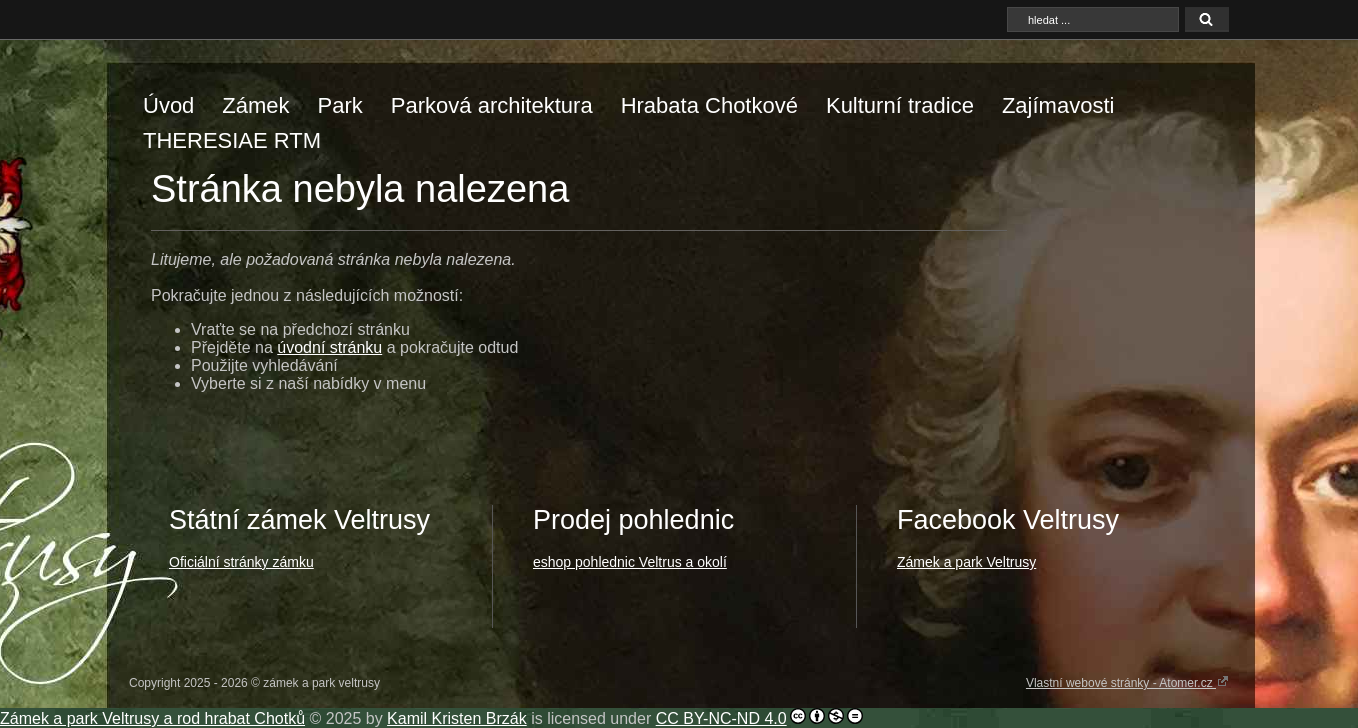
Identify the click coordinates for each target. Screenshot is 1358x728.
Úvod (168, 105)
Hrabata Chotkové (709, 105)
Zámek (255, 105)
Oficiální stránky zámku (241, 562)
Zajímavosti (1058, 105)
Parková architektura (492, 105)
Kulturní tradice (900, 105)
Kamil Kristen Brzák (457, 718)
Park (340, 105)
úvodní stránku (329, 347)
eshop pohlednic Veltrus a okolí (630, 562)
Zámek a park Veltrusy (966, 562)
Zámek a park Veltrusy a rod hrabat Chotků (152, 718)
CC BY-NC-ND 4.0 (721, 718)
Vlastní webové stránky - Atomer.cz (1127, 682)
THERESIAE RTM (232, 140)
